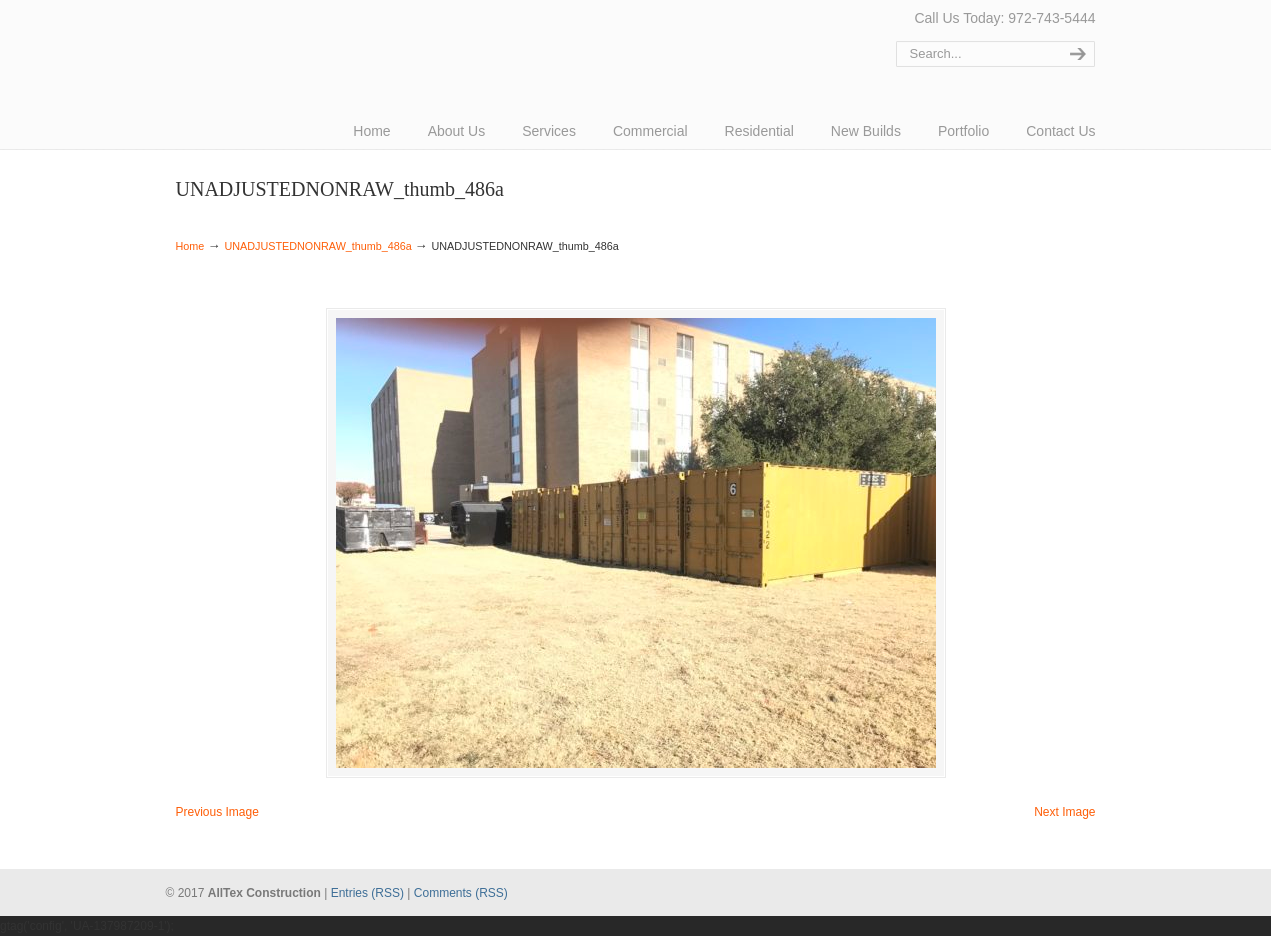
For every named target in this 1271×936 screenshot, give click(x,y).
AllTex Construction (251, 42)
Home (190, 246)
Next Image (1064, 812)
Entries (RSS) (367, 893)
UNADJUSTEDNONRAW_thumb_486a (317, 246)
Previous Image (217, 812)
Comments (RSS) (461, 893)
